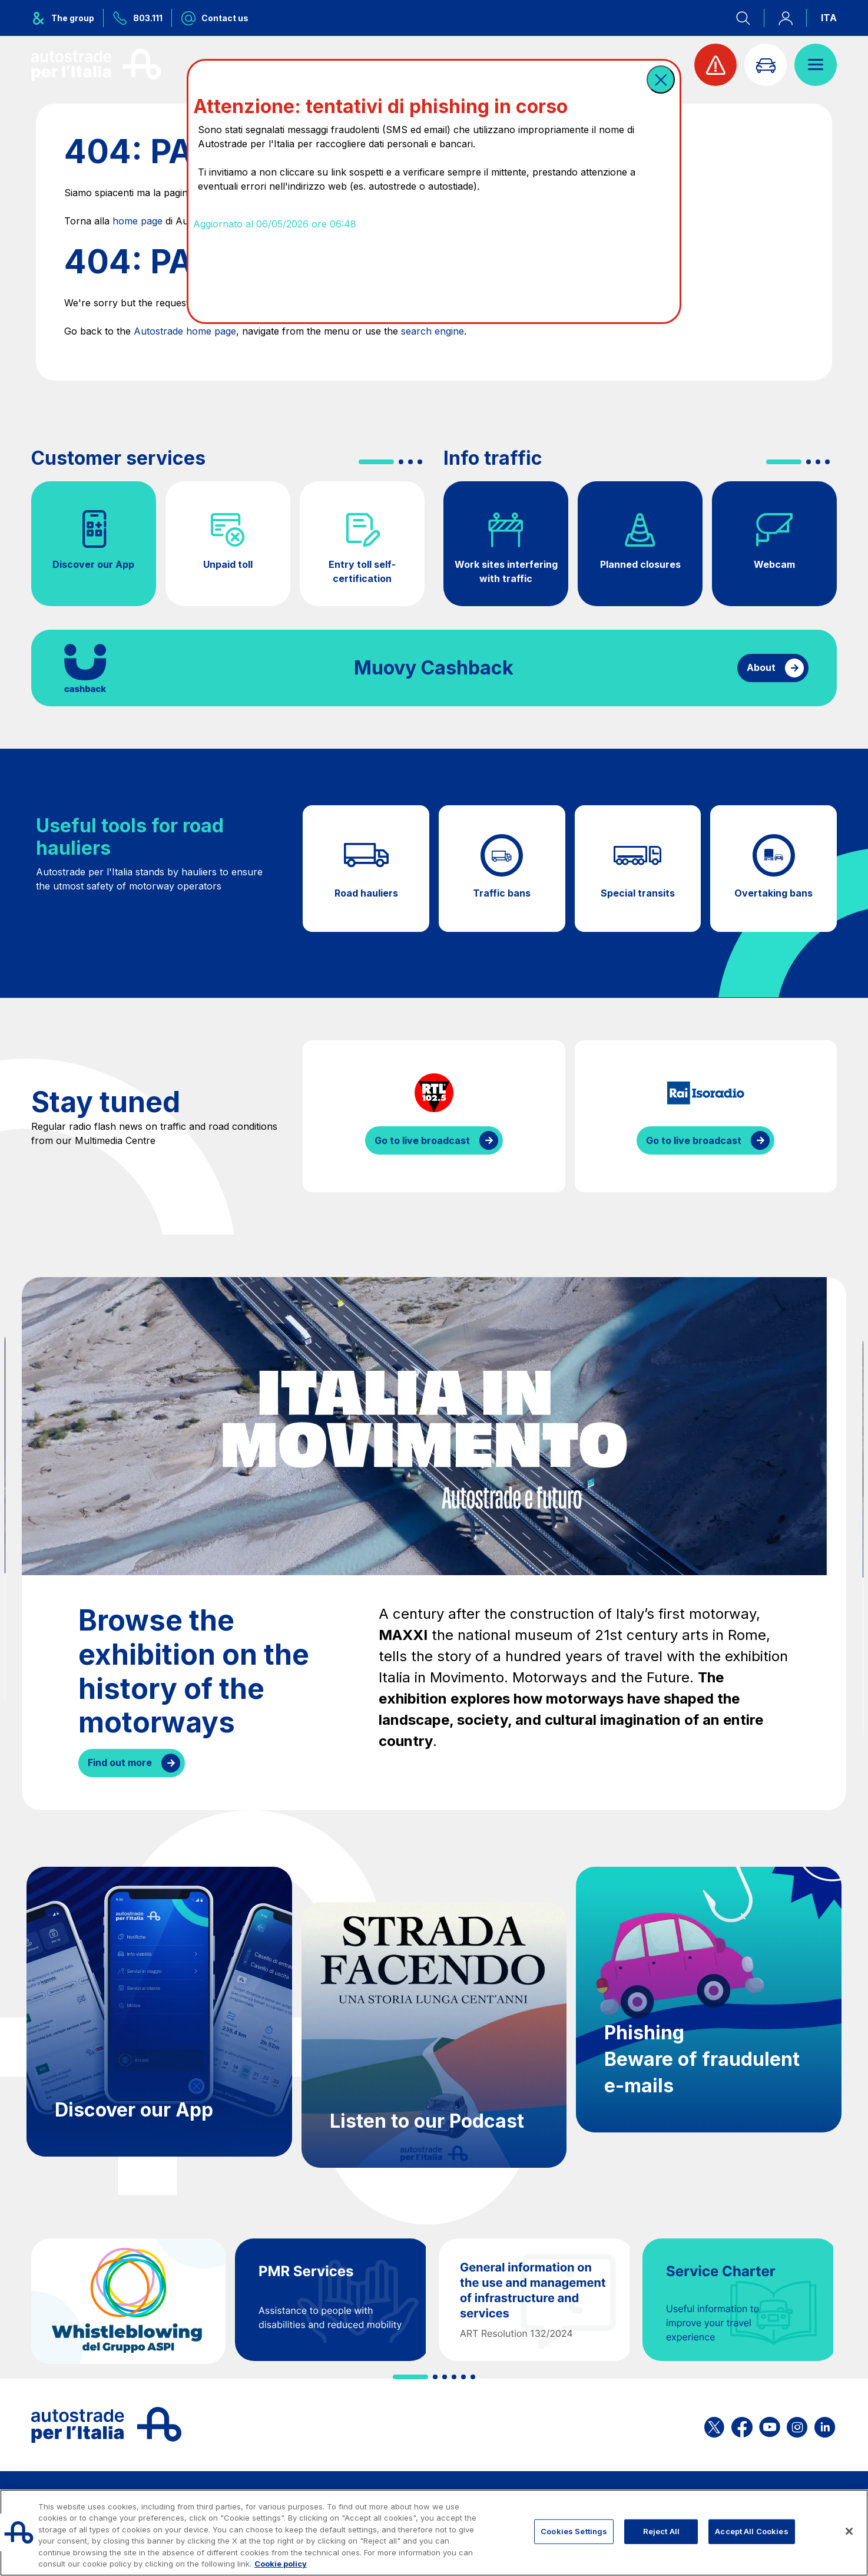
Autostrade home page (185, 331)
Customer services (118, 458)
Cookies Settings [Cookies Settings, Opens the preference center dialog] (574, 2531)
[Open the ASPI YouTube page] (769, 2425)
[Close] (849, 2531)
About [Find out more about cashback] (761, 667)
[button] (661, 79)
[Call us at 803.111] (138, 18)
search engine (432, 331)
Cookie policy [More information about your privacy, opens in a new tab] (280, 2563)
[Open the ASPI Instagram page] (797, 2425)
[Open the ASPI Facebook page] (742, 2425)
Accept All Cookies (751, 2531)
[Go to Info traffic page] (765, 65)
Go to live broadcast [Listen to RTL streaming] (422, 1140)
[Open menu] (815, 65)
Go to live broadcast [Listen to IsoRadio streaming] (693, 1140)
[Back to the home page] (96, 65)
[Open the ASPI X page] (714, 2425)
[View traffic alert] (715, 65)
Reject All (661, 2531)
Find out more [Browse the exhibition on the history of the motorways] (120, 1762)
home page (137, 221)
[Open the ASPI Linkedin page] (824, 2425)
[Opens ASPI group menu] (67, 18)
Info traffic (492, 458)
